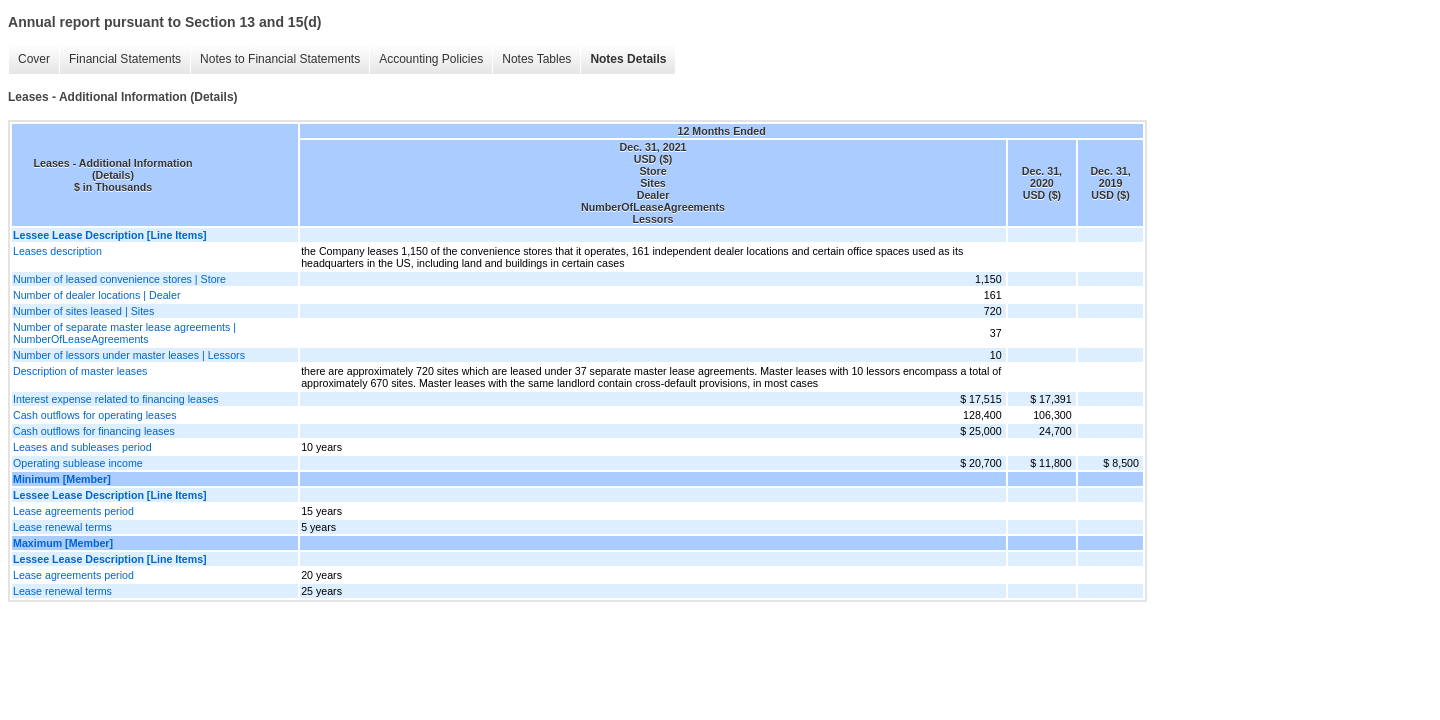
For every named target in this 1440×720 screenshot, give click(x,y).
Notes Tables (536, 59)
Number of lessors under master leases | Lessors (129, 355)
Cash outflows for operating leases (95, 415)
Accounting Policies (431, 59)
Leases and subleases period (82, 447)
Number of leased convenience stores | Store (119, 279)
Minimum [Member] (62, 479)
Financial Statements (125, 59)
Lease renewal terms (62, 527)
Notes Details (628, 59)
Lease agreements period (73, 511)
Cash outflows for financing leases (94, 431)
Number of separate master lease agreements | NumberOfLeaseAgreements (124, 333)
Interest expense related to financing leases (116, 399)
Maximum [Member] (63, 543)
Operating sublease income (78, 463)
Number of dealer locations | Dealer (96, 295)
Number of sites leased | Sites (83, 311)
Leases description (57, 251)
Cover (34, 59)
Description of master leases (80, 371)
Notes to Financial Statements (280, 59)
